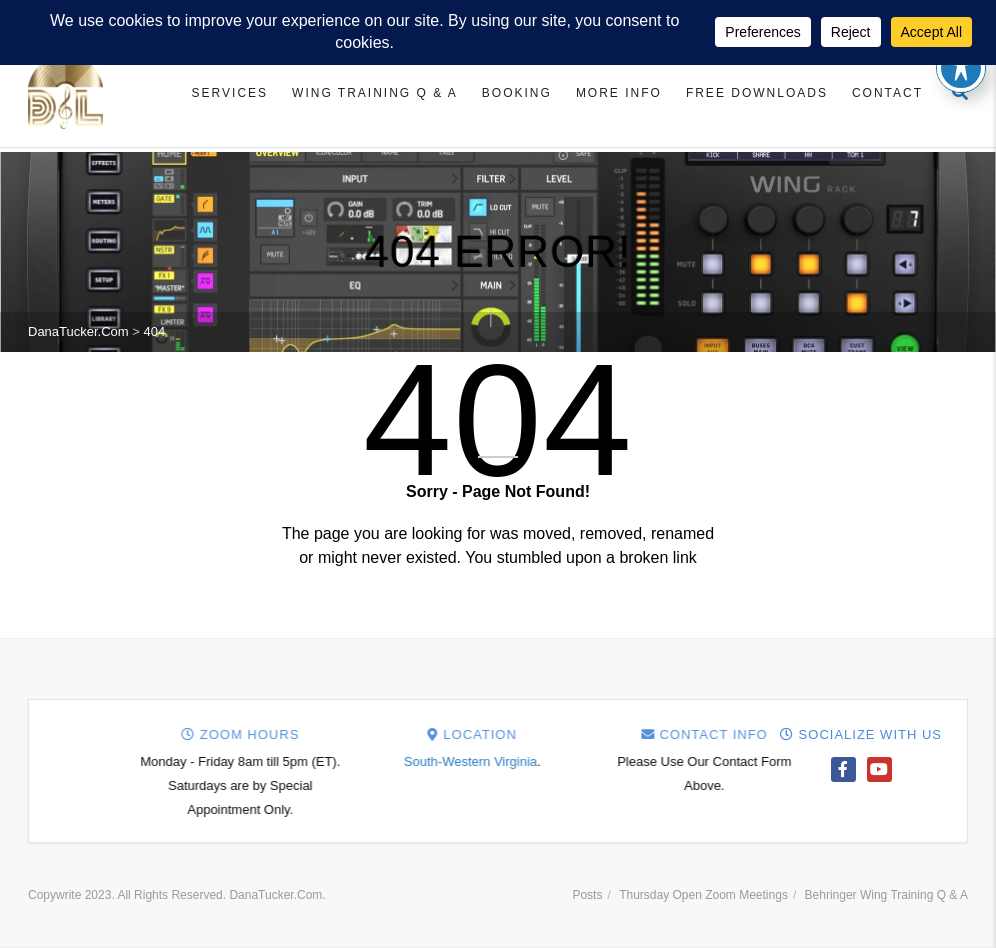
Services (230, 93)
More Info (619, 93)
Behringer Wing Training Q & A (886, 895)
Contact (887, 93)
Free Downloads (757, 93)
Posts (587, 895)
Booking (517, 93)
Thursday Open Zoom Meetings (703, 895)
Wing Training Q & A (375, 93)
